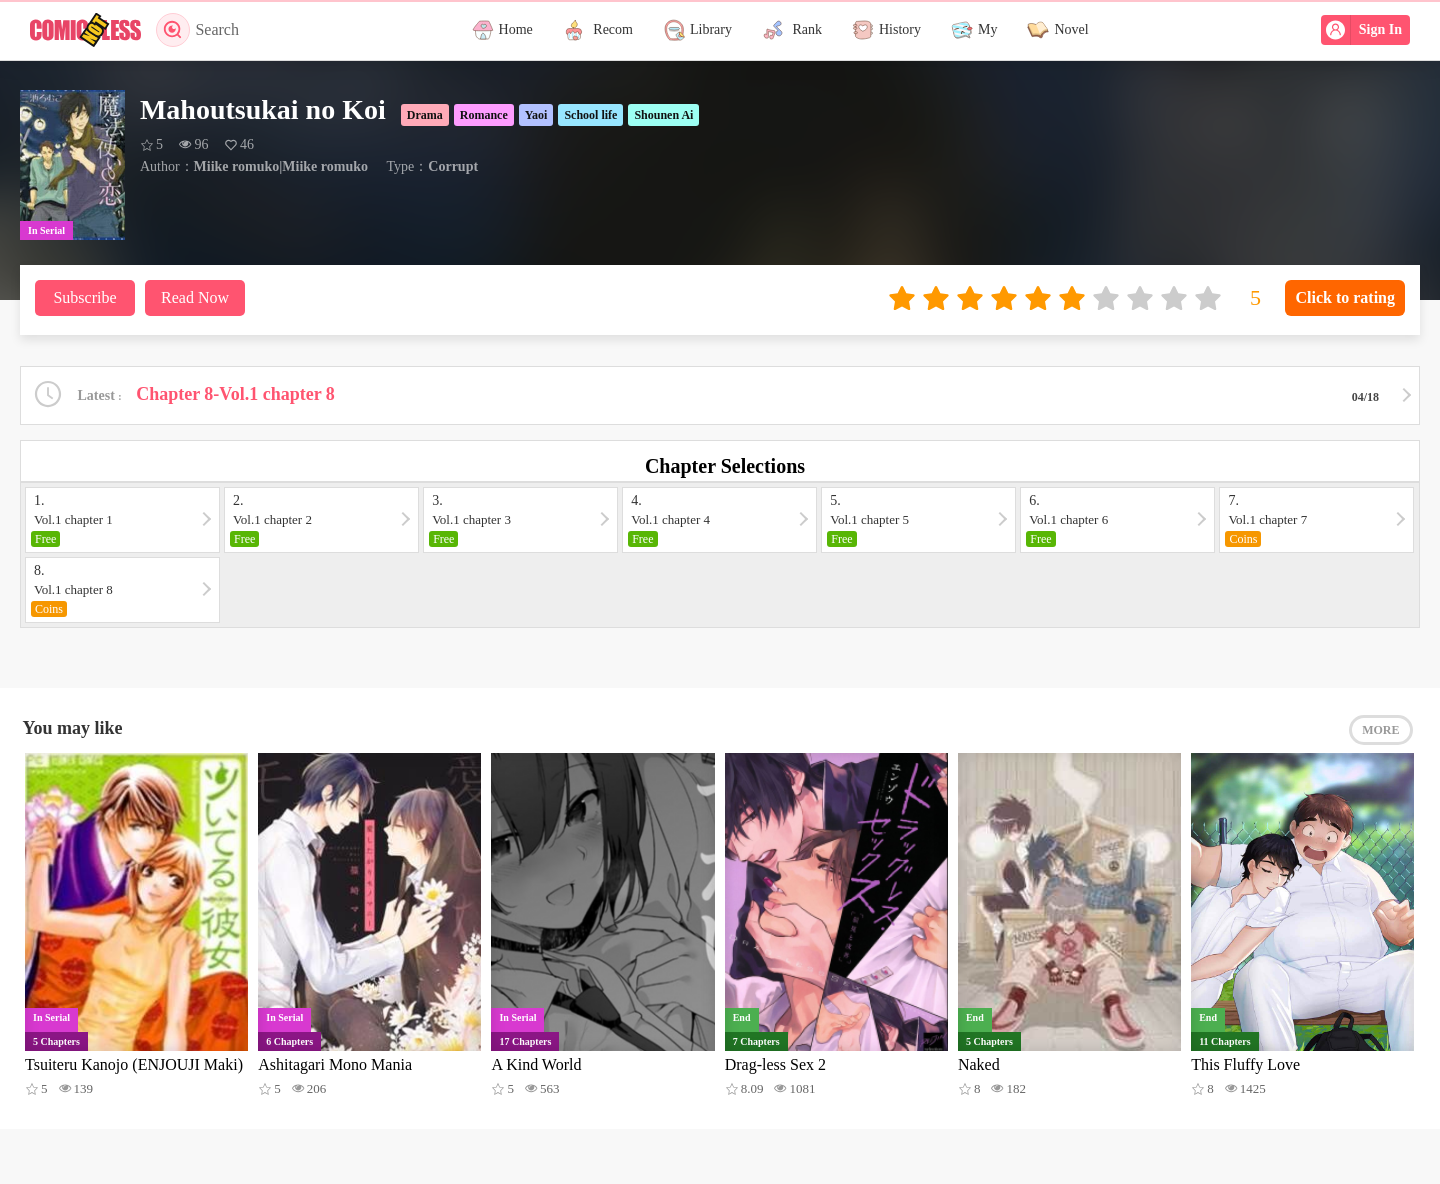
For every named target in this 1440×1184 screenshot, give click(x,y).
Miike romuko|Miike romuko (281, 166)
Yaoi (536, 115)
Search (197, 30)
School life (590, 115)
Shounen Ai (663, 115)
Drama (425, 115)
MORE (1380, 730)
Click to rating (1345, 297)
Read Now (195, 297)
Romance (484, 115)
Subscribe (84, 297)
